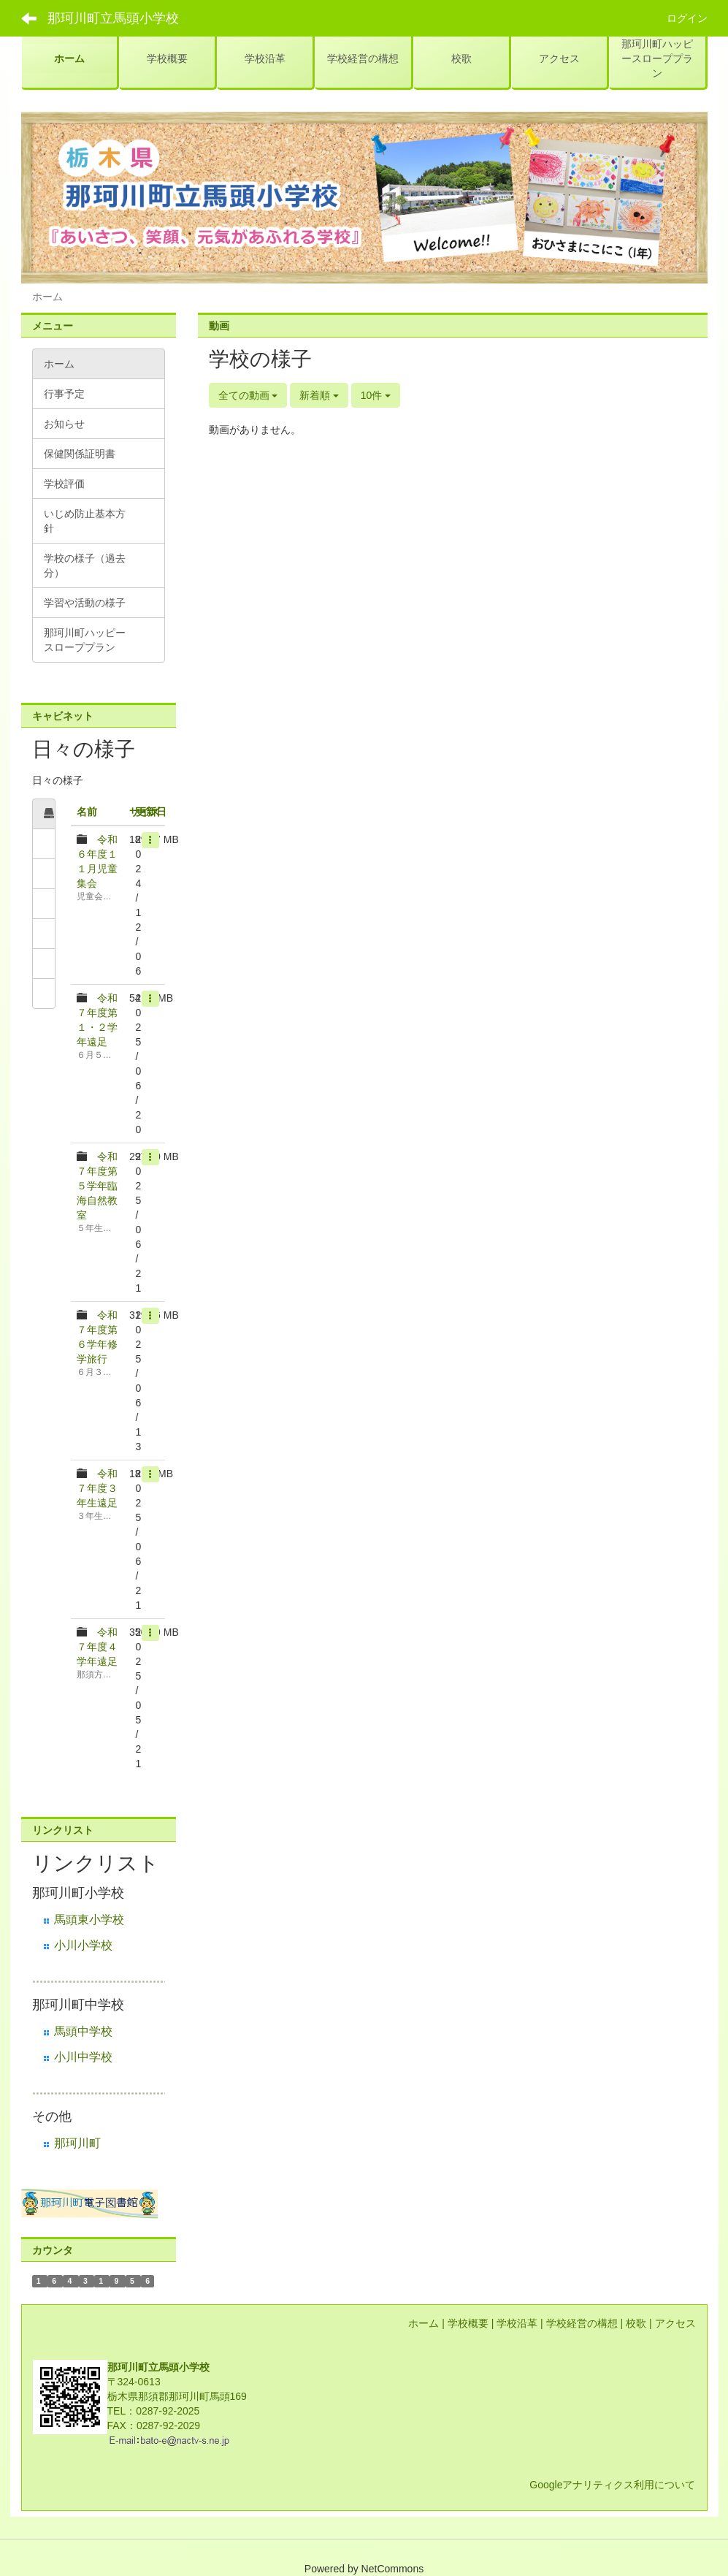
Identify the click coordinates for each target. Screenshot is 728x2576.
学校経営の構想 (582, 2323)
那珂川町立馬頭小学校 (113, 18)
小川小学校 (83, 1945)
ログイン (687, 18)
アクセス (675, 2323)
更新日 (151, 812)
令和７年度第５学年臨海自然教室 (97, 1186)
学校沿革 (517, 2323)
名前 (87, 812)
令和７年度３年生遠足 (97, 1488)
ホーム (423, 2323)
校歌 (636, 2323)
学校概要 (468, 2323)
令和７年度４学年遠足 (97, 1646)
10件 (376, 395)
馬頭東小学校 (89, 1919)
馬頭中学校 (83, 2031)
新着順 (319, 395)
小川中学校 (83, 2057)
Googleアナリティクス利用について (612, 2485)
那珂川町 (77, 2143)
